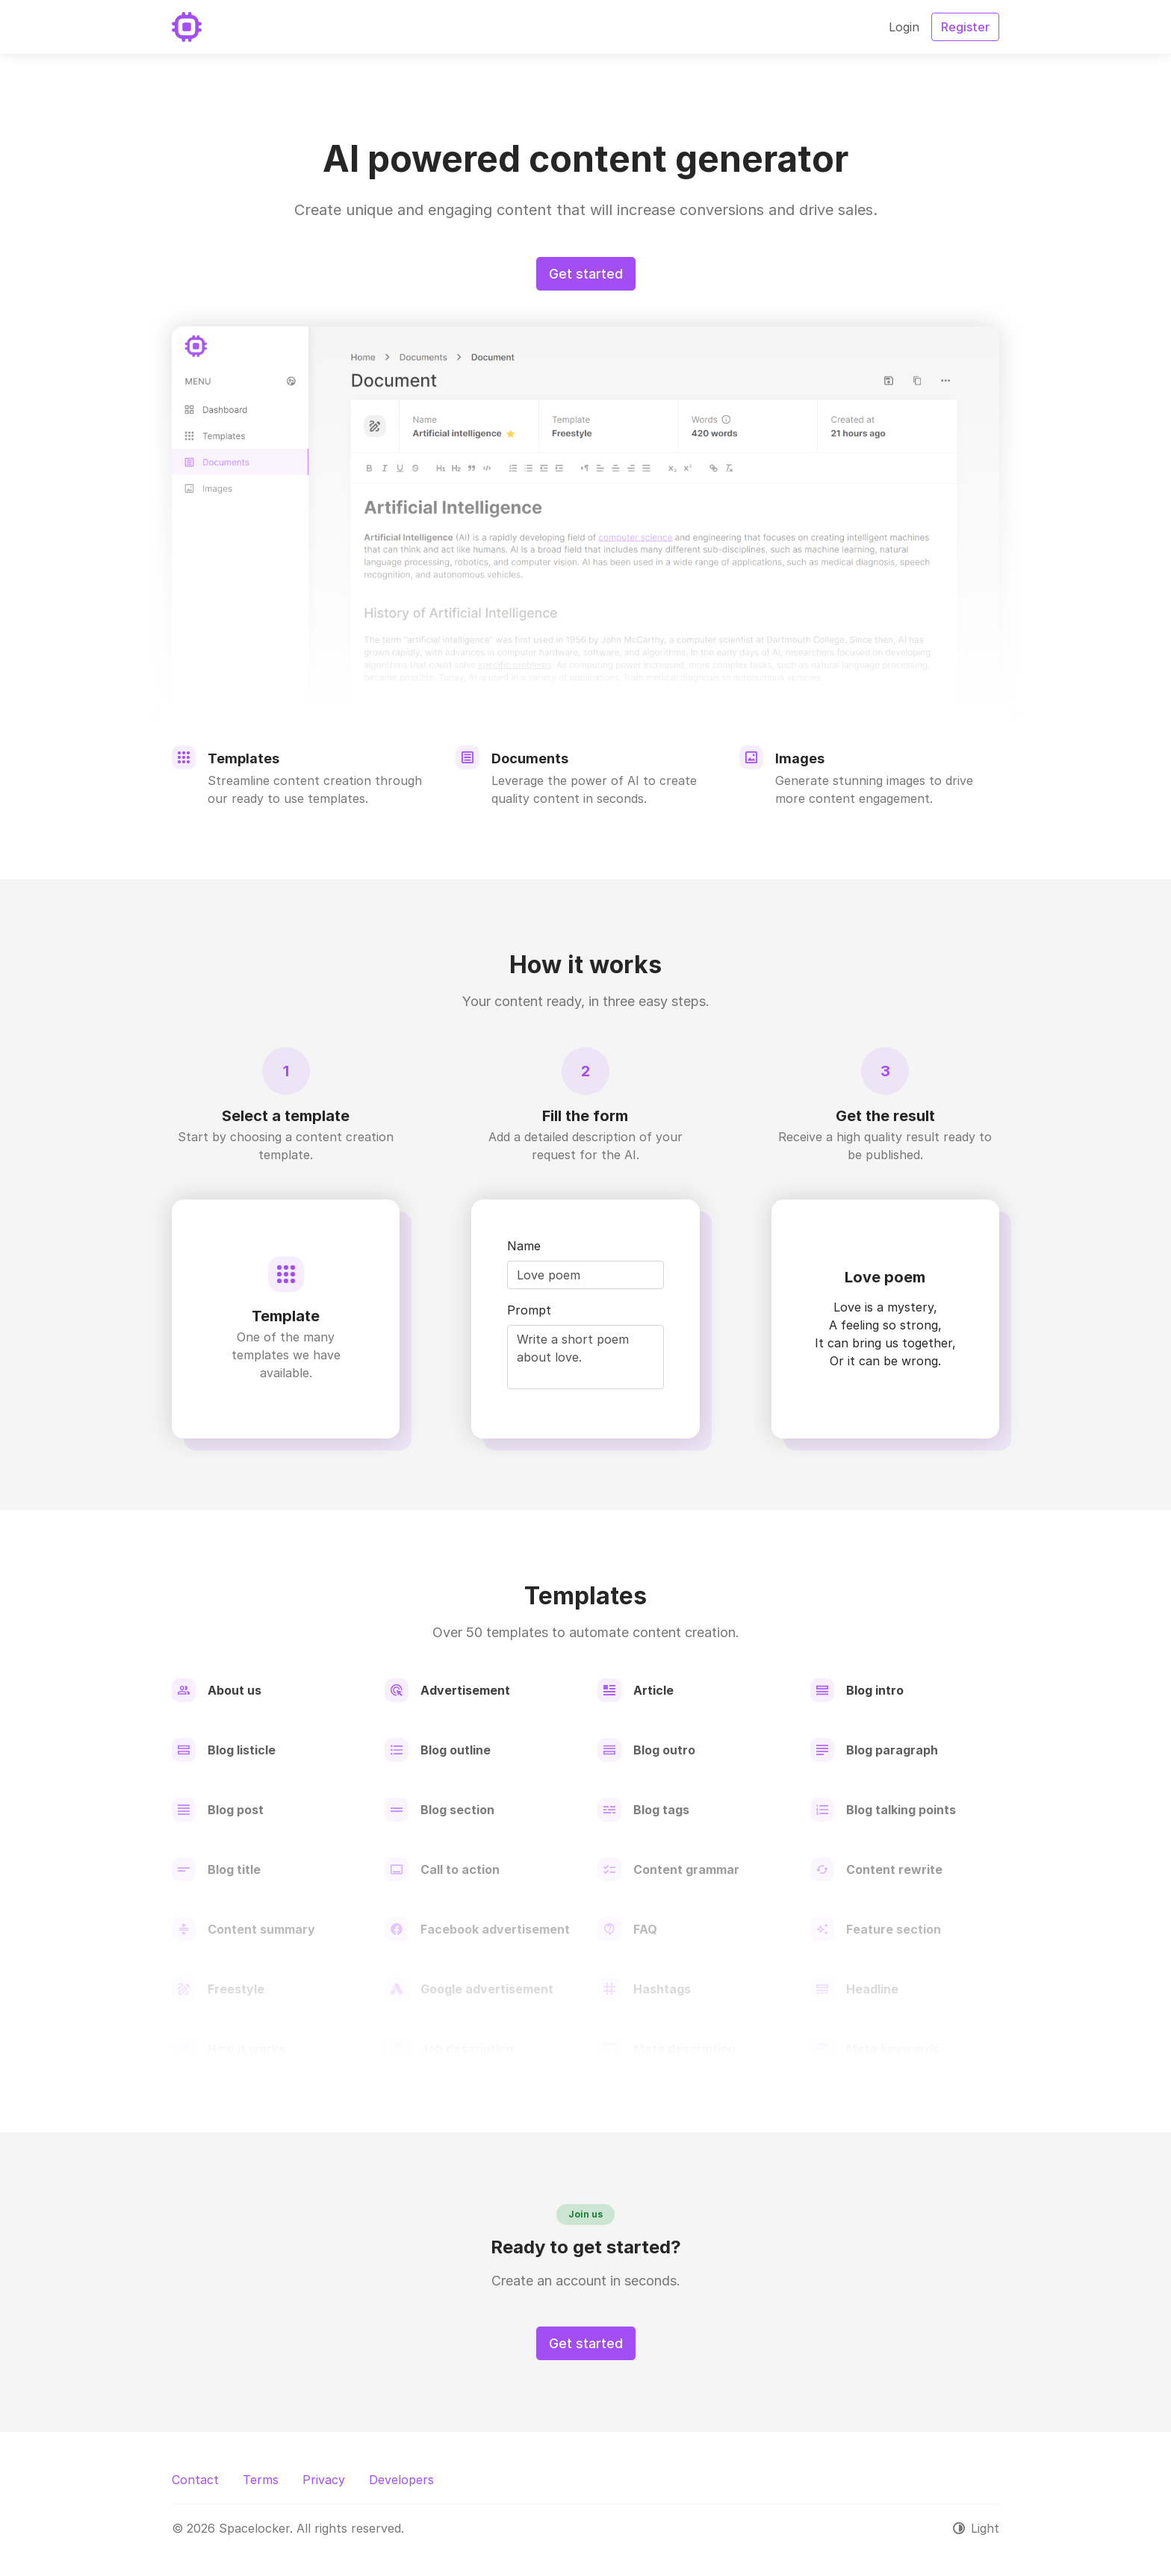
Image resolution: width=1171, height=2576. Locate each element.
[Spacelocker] (187, 27)
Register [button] (965, 26)
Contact (195, 2479)
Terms (261, 2479)
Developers (401, 2479)
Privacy (323, 2479)
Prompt (529, 1310)
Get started (586, 274)
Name (524, 1245)
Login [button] (904, 26)
